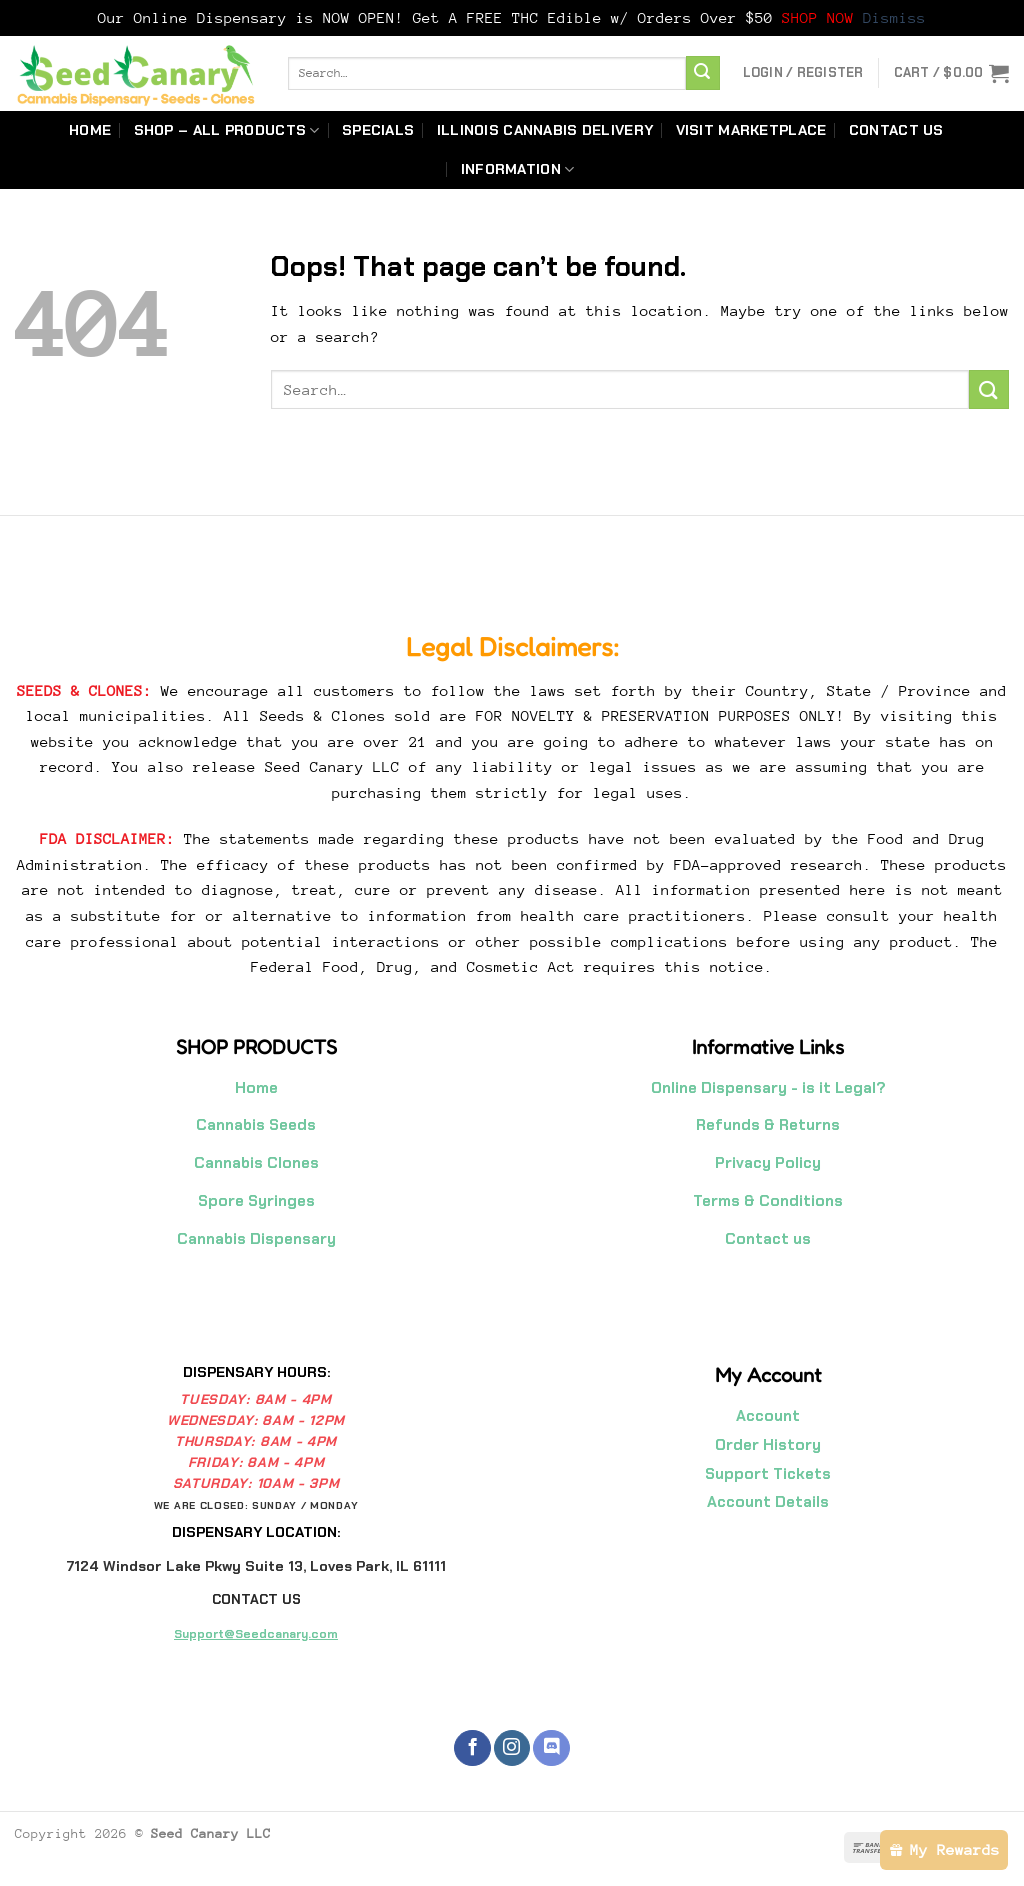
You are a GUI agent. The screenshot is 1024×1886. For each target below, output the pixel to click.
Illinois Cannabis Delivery (545, 130)
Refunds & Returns (768, 1125)
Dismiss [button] (894, 17)
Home (90, 130)
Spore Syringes (256, 1201)
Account (768, 1416)
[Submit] (703, 73)
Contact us (896, 130)
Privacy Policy (768, 1163)
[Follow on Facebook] (472, 1748)
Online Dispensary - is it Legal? (768, 1088)
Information (518, 169)
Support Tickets (768, 1474)
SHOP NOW (822, 17)
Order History (768, 1445)
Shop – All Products (227, 130)
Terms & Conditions (768, 1201)
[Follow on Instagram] (512, 1748)
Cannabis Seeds (256, 1125)
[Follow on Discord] (551, 1748)
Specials (378, 130)
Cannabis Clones (256, 1163)
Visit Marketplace (751, 130)
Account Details (768, 1502)
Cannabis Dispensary (256, 1239)
